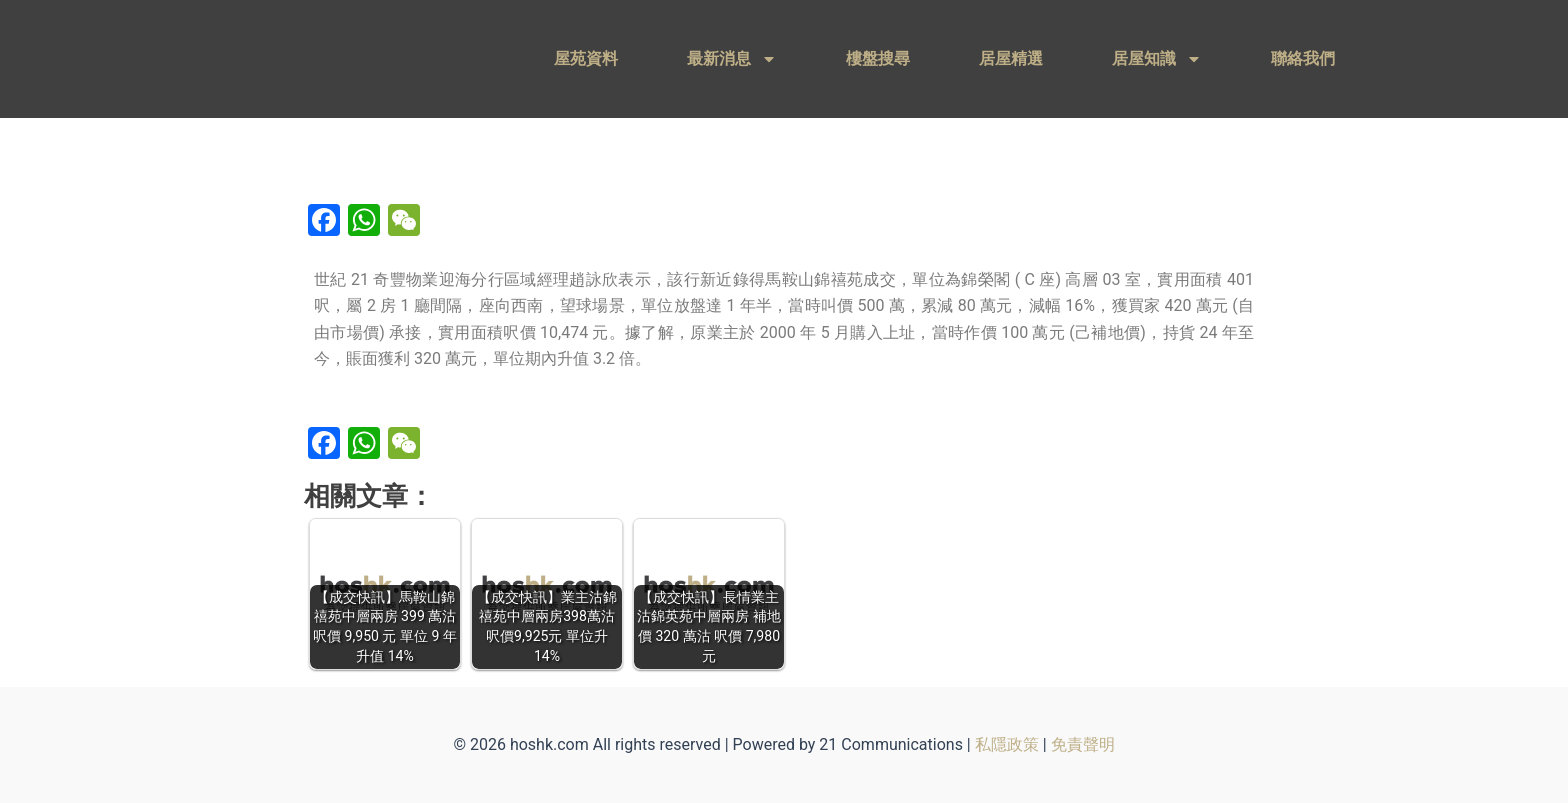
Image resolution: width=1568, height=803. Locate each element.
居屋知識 (1157, 59)
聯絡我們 (1303, 58)
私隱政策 (1007, 744)
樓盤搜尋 (878, 58)
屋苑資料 (586, 58)
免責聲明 (1083, 744)
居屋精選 (1011, 58)
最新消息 (732, 59)
